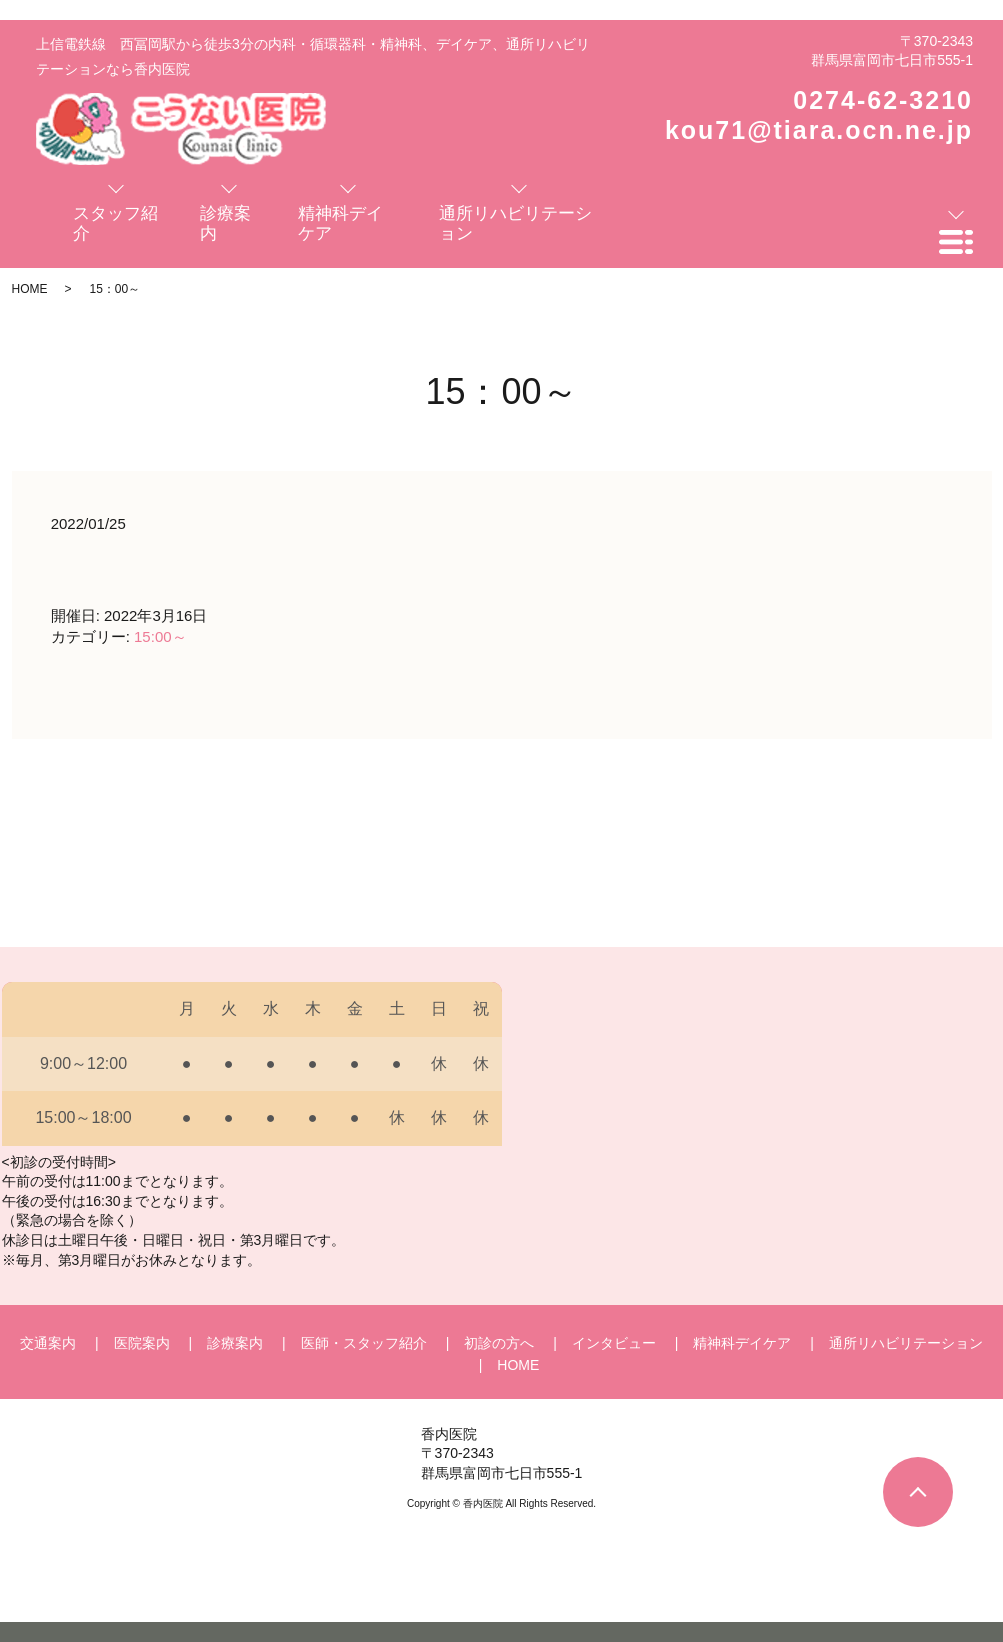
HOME (30, 289)
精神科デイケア (742, 1343)
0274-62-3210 (883, 100)
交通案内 (48, 1343)
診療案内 (235, 1343)
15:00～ (160, 636)
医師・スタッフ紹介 (364, 1343)
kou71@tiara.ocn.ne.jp (819, 130)
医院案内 (142, 1343)
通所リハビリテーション (906, 1343)
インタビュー (614, 1343)
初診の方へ (499, 1343)
